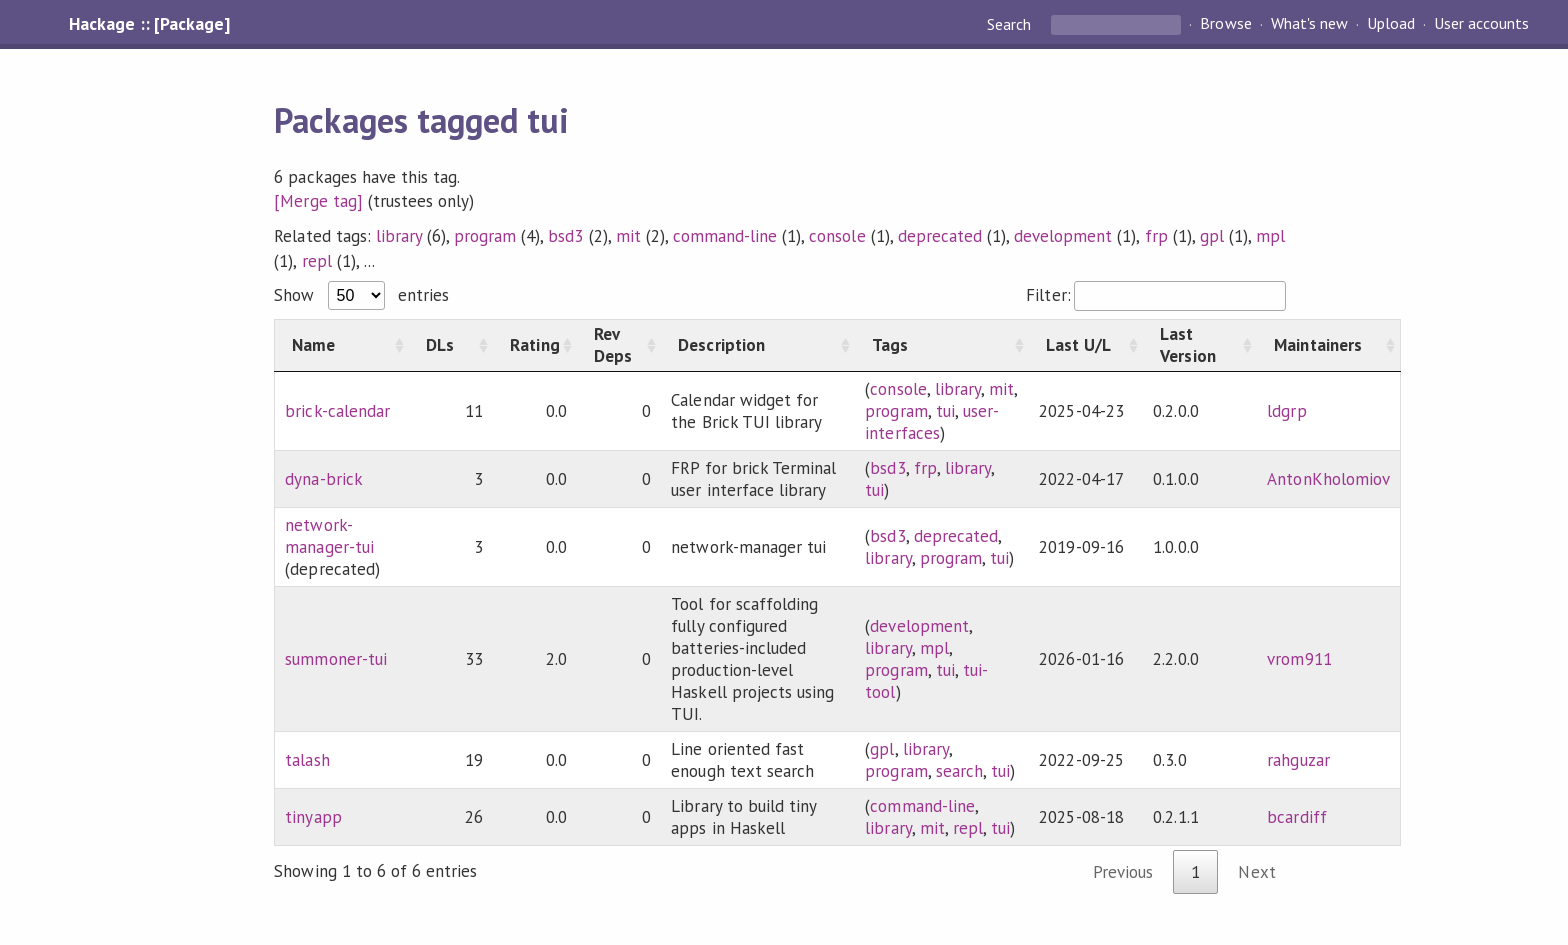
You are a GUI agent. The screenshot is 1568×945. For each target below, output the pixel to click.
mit (628, 236)
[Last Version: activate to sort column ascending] (1200, 345)
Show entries (361, 295)
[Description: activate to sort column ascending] (758, 345)
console (837, 236)
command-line (725, 236)
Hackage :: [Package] (149, 24)
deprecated (940, 236)
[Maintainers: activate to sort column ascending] (1328, 345)
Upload (1391, 24)
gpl (1212, 236)
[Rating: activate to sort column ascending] (535, 345)
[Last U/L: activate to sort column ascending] (1086, 345)
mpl (1270, 236)
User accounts (1481, 24)
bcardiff (1296, 817)
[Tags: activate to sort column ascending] (942, 345)
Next (1256, 872)
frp (1156, 236)
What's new (1309, 24)
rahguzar (1298, 760)
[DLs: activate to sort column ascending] (451, 345)
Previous (1123, 872)
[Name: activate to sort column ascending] (342, 345)
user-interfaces (932, 422)
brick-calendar (337, 411)
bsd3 (565, 236)
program (485, 236)
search (959, 771)
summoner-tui (335, 659)
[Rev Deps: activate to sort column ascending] (619, 345)
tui (945, 411)
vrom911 (1299, 659)
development (1063, 236)
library (399, 236)
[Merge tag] (318, 201)
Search (1011, 24)
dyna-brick (323, 479)
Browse (1225, 24)
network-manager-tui (329, 536)
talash (307, 760)
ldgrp (1286, 411)
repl (317, 261)
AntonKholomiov (1328, 479)
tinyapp (313, 817)
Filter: (1155, 295)
